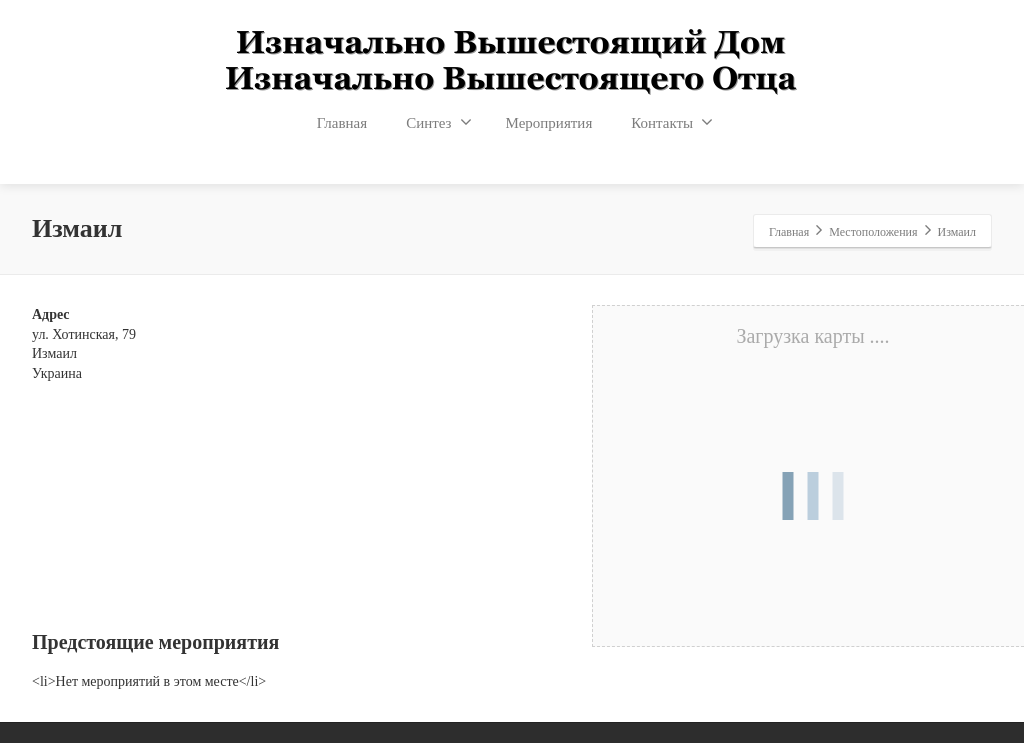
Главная (342, 123)
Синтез (438, 122)
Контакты (672, 122)
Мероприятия (549, 123)
